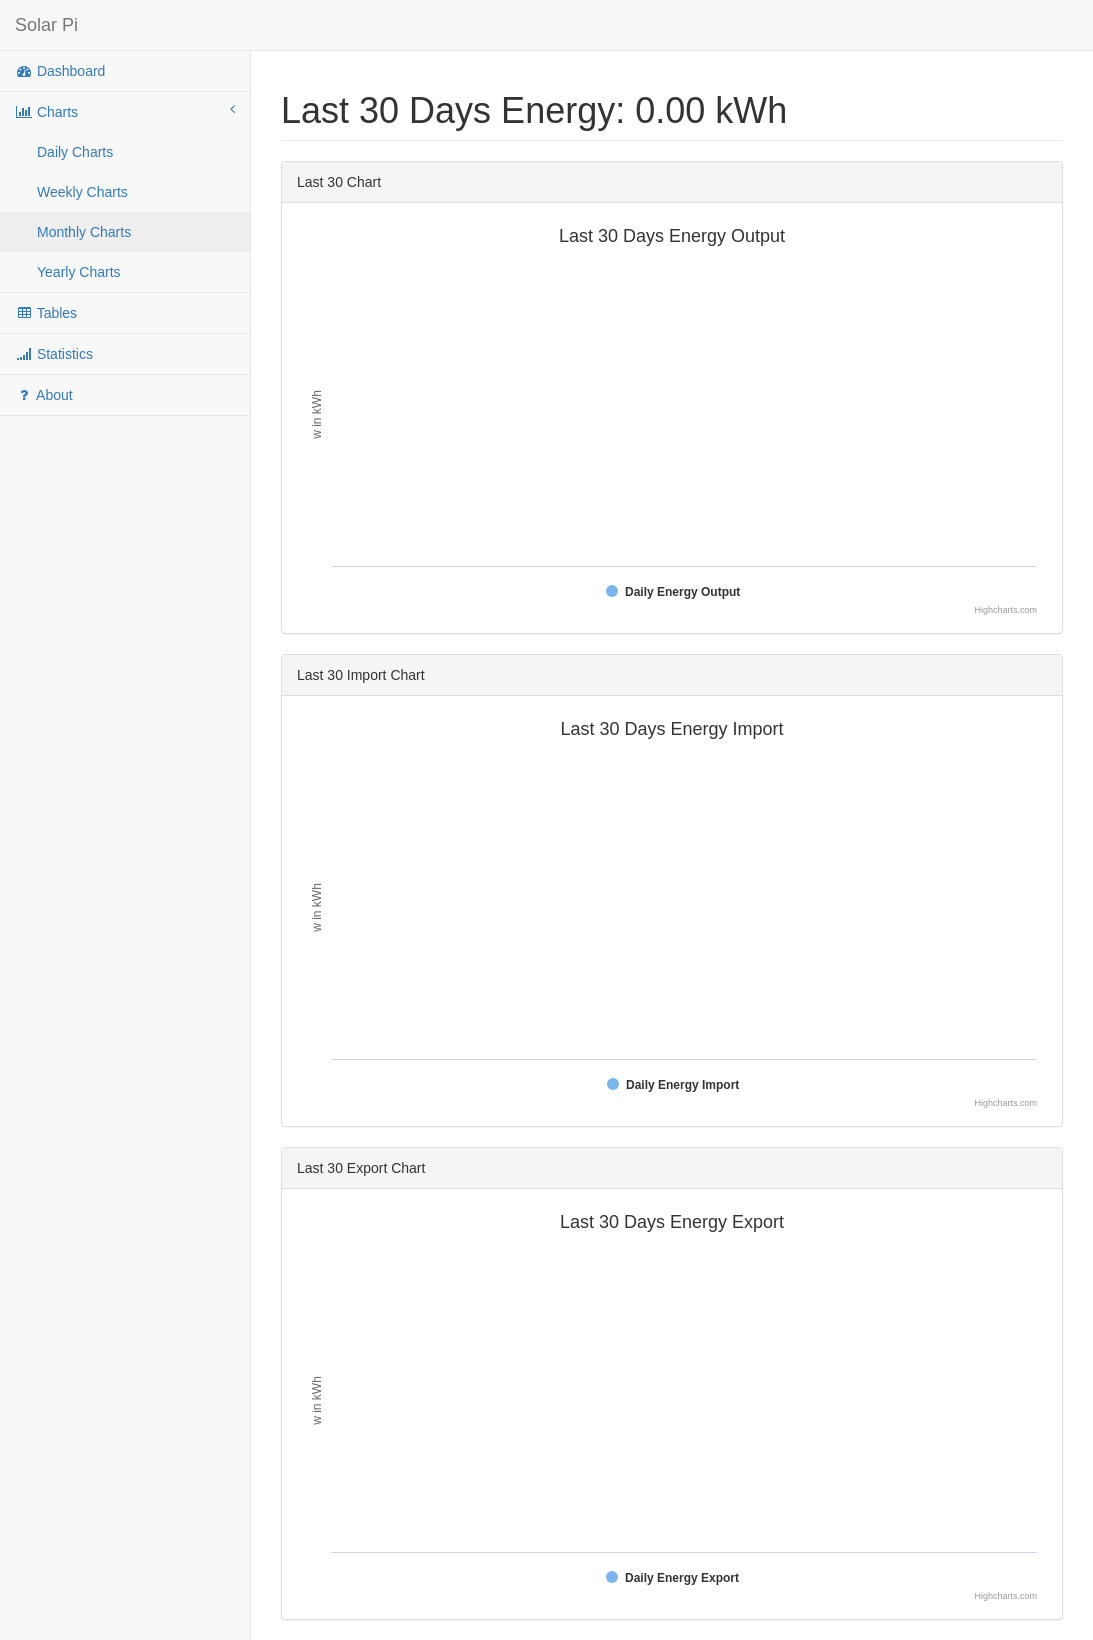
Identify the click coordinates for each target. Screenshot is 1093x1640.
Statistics (54, 354)
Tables (46, 313)
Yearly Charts (79, 272)
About (44, 395)
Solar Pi (46, 25)
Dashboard (60, 71)
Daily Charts (75, 152)
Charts (125, 111)
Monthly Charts (84, 232)
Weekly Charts (82, 192)
